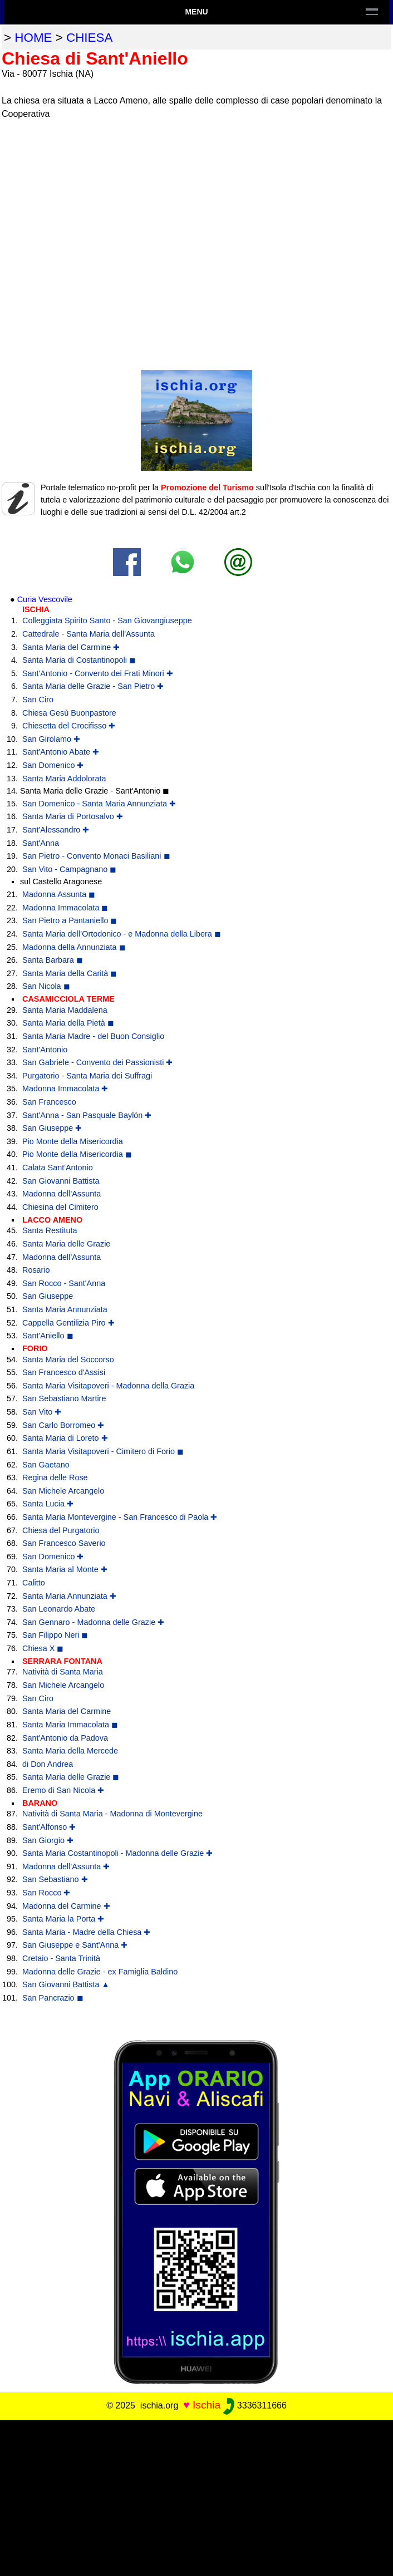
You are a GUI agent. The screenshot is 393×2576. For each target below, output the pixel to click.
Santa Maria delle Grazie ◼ (70, 1776)
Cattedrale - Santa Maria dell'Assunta (88, 633)
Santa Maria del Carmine (66, 1711)
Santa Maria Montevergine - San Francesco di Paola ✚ (119, 1517)
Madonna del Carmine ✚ (66, 1906)
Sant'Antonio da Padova (65, 1737)
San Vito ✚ (41, 1411)
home (33, 38)
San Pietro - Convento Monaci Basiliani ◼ (96, 855)
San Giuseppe (47, 1296)
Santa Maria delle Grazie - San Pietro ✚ (93, 686)
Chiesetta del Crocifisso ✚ (68, 725)
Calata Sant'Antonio (57, 1167)
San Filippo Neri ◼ (55, 1635)
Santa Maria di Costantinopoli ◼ (79, 660)
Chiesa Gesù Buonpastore (69, 712)
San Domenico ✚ (52, 765)
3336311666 (254, 2405)
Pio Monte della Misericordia (72, 1141)
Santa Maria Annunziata (64, 1309)
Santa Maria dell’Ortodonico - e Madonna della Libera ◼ (121, 933)
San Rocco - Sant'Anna (63, 1283)
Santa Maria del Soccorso (68, 1359)
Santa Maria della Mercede (70, 1750)
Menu (196, 11)
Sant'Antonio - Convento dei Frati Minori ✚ (97, 673)
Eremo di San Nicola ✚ (63, 1790)
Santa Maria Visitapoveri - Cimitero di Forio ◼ (103, 1451)
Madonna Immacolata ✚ (65, 1088)
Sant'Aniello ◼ (47, 1335)
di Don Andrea (47, 1764)
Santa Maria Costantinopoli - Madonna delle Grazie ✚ (117, 1853)
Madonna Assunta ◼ (58, 894)
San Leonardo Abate (58, 1608)
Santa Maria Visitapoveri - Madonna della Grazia (108, 1385)
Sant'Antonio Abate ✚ (60, 751)
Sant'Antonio (44, 1049)
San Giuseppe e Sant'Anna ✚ (74, 1944)
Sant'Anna (40, 843)
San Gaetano (46, 1464)
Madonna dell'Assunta (61, 1193)
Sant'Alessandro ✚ (55, 829)
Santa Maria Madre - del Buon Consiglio (93, 1036)
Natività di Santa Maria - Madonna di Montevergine (112, 1813)
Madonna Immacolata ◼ (65, 907)
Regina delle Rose (55, 1477)
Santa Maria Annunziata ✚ (69, 1596)
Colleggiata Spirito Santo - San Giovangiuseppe (107, 620)
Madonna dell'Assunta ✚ (66, 1866)
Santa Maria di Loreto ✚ (65, 1438)
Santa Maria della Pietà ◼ (68, 1022)
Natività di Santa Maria (62, 1671)
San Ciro (37, 699)
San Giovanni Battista (60, 1180)
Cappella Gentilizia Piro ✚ (68, 1322)
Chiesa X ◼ (42, 1648)
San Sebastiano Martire (64, 1398)
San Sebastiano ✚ (55, 1879)
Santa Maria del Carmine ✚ (71, 647)
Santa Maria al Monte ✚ (64, 1569)
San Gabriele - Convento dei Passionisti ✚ (97, 1062)
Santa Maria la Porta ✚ (63, 1918)
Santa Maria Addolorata (64, 778)
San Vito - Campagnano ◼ (69, 869)
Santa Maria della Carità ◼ (69, 973)
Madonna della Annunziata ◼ (74, 947)
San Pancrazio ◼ (52, 1997)
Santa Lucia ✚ (47, 1503)
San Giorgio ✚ (47, 1840)
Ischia (206, 2405)
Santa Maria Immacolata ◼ (70, 1724)
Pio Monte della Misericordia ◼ (77, 1154)
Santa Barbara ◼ (52, 959)
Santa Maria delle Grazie (66, 1243)
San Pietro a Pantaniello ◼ (69, 920)
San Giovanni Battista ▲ (66, 1984)
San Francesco (49, 1101)
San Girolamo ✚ (51, 739)
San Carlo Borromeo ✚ (63, 1425)
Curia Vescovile (44, 599)
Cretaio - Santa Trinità (61, 1958)
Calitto (33, 1582)
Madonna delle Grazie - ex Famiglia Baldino (100, 1971)
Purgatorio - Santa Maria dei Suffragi (87, 1075)
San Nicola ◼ (46, 986)
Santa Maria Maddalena (64, 1010)
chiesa (89, 38)
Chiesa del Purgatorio (60, 1530)
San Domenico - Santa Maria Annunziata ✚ (99, 803)
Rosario (36, 1269)
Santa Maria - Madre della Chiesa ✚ (86, 1932)
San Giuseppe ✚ (52, 1128)
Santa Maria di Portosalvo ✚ (72, 816)
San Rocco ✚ (46, 1892)
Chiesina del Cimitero (60, 1207)
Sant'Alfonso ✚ (49, 1827)
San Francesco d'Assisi (63, 1372)
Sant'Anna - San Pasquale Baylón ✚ (86, 1115)
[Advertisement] (196, 2498)
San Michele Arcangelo (63, 1490)
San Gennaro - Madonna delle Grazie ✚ (93, 1622)
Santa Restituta (49, 1230)
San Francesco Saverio (64, 1543)
